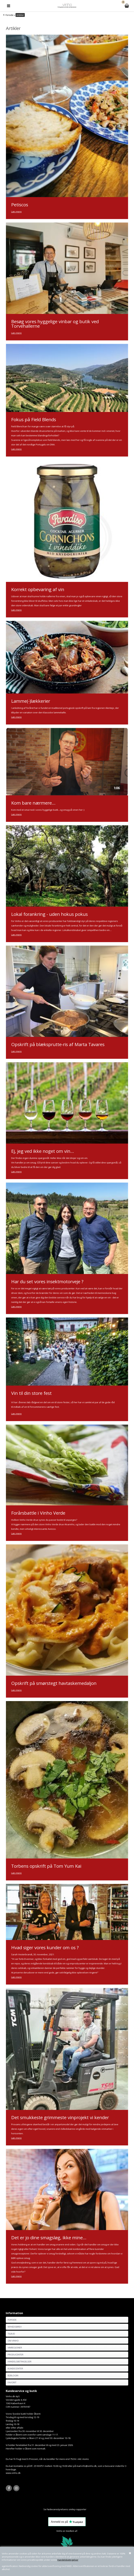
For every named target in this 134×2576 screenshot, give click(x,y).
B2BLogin (13, 2375)
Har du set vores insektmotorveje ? (47, 1281)
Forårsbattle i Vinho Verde (38, 1513)
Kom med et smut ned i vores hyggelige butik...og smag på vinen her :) (67, 812)
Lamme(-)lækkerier (30, 701)
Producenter (15, 2354)
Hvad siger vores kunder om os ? (45, 1947)
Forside (9, 15)
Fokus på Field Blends (33, 419)
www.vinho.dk (13, 2472)
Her (88, 2509)
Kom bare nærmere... (33, 803)
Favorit (12, 2382)
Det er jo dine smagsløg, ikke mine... (48, 2237)
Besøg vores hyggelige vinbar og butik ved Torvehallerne (55, 323)
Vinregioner (15, 2347)
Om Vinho (13, 2340)
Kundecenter (15, 2368)
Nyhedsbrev (15, 2326)
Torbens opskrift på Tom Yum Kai (46, 1866)
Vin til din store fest (31, 1393)
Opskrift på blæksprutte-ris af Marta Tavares (58, 1044)
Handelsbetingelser (67, 2559)
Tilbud (11, 2333)
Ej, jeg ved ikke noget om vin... (42, 1151)
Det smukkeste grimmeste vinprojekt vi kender (60, 2117)
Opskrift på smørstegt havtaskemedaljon (53, 1683)
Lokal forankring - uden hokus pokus (49, 914)
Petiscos (19, 204)
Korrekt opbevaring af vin (37, 589)
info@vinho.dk (89, 2466)
